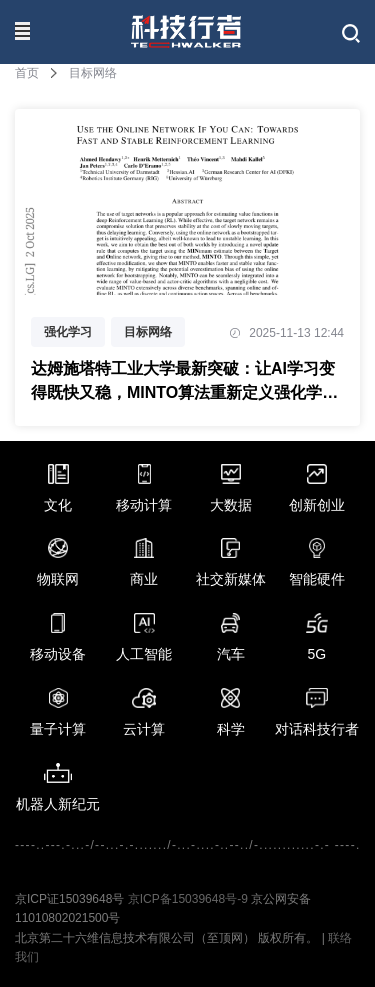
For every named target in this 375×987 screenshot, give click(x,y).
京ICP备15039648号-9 (188, 899)
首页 (27, 73)
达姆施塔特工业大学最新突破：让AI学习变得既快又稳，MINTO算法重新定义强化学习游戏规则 (184, 382)
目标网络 (148, 332)
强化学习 (68, 332)
